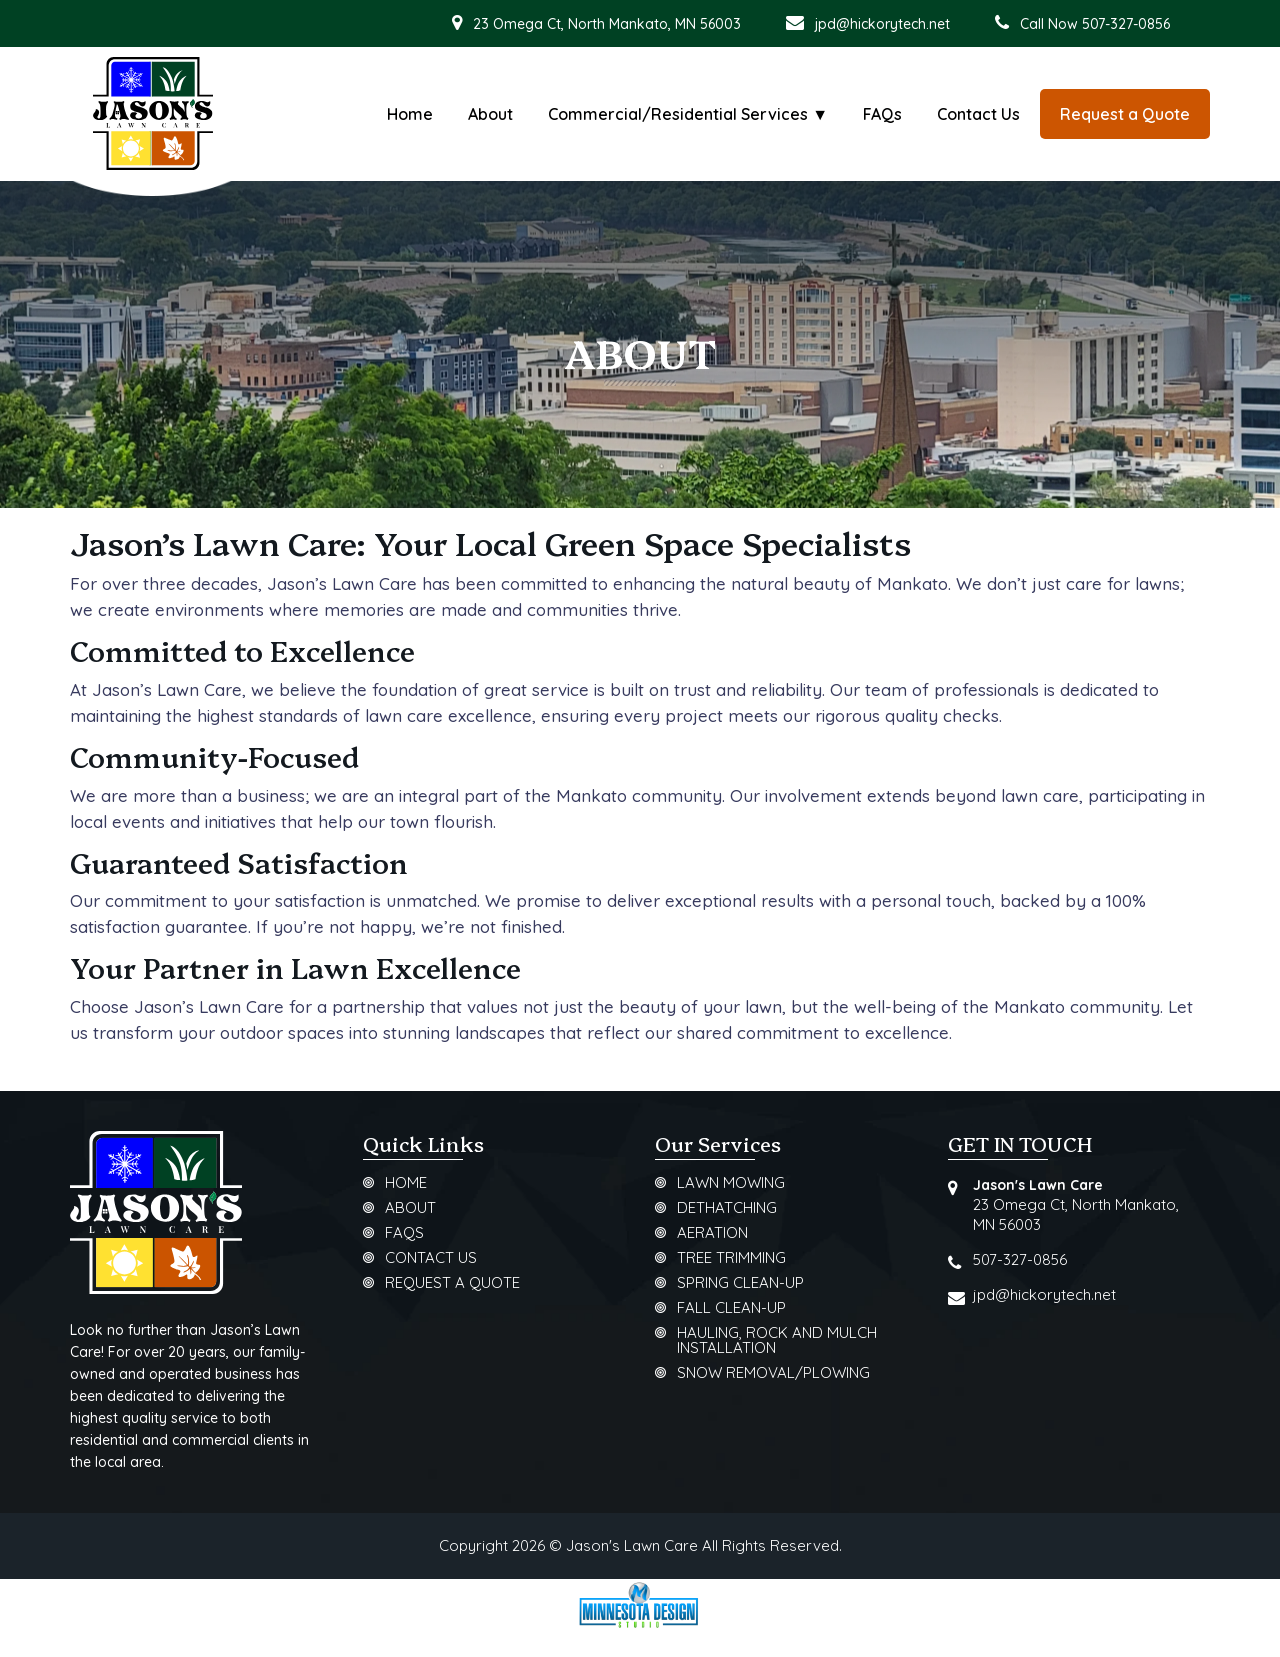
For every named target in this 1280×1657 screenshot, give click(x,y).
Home (410, 114)
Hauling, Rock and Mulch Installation (777, 1341)
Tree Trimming (731, 1258)
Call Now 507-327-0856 (1082, 24)
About (490, 114)
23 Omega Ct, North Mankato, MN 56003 (596, 24)
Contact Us (978, 114)
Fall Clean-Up (731, 1308)
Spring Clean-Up (740, 1283)
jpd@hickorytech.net (868, 24)
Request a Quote (452, 1283)
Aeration (712, 1233)
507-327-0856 (1020, 1259)
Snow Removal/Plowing (773, 1373)
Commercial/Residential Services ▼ (688, 114)
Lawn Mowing (731, 1183)
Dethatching (727, 1208)
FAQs (882, 114)
